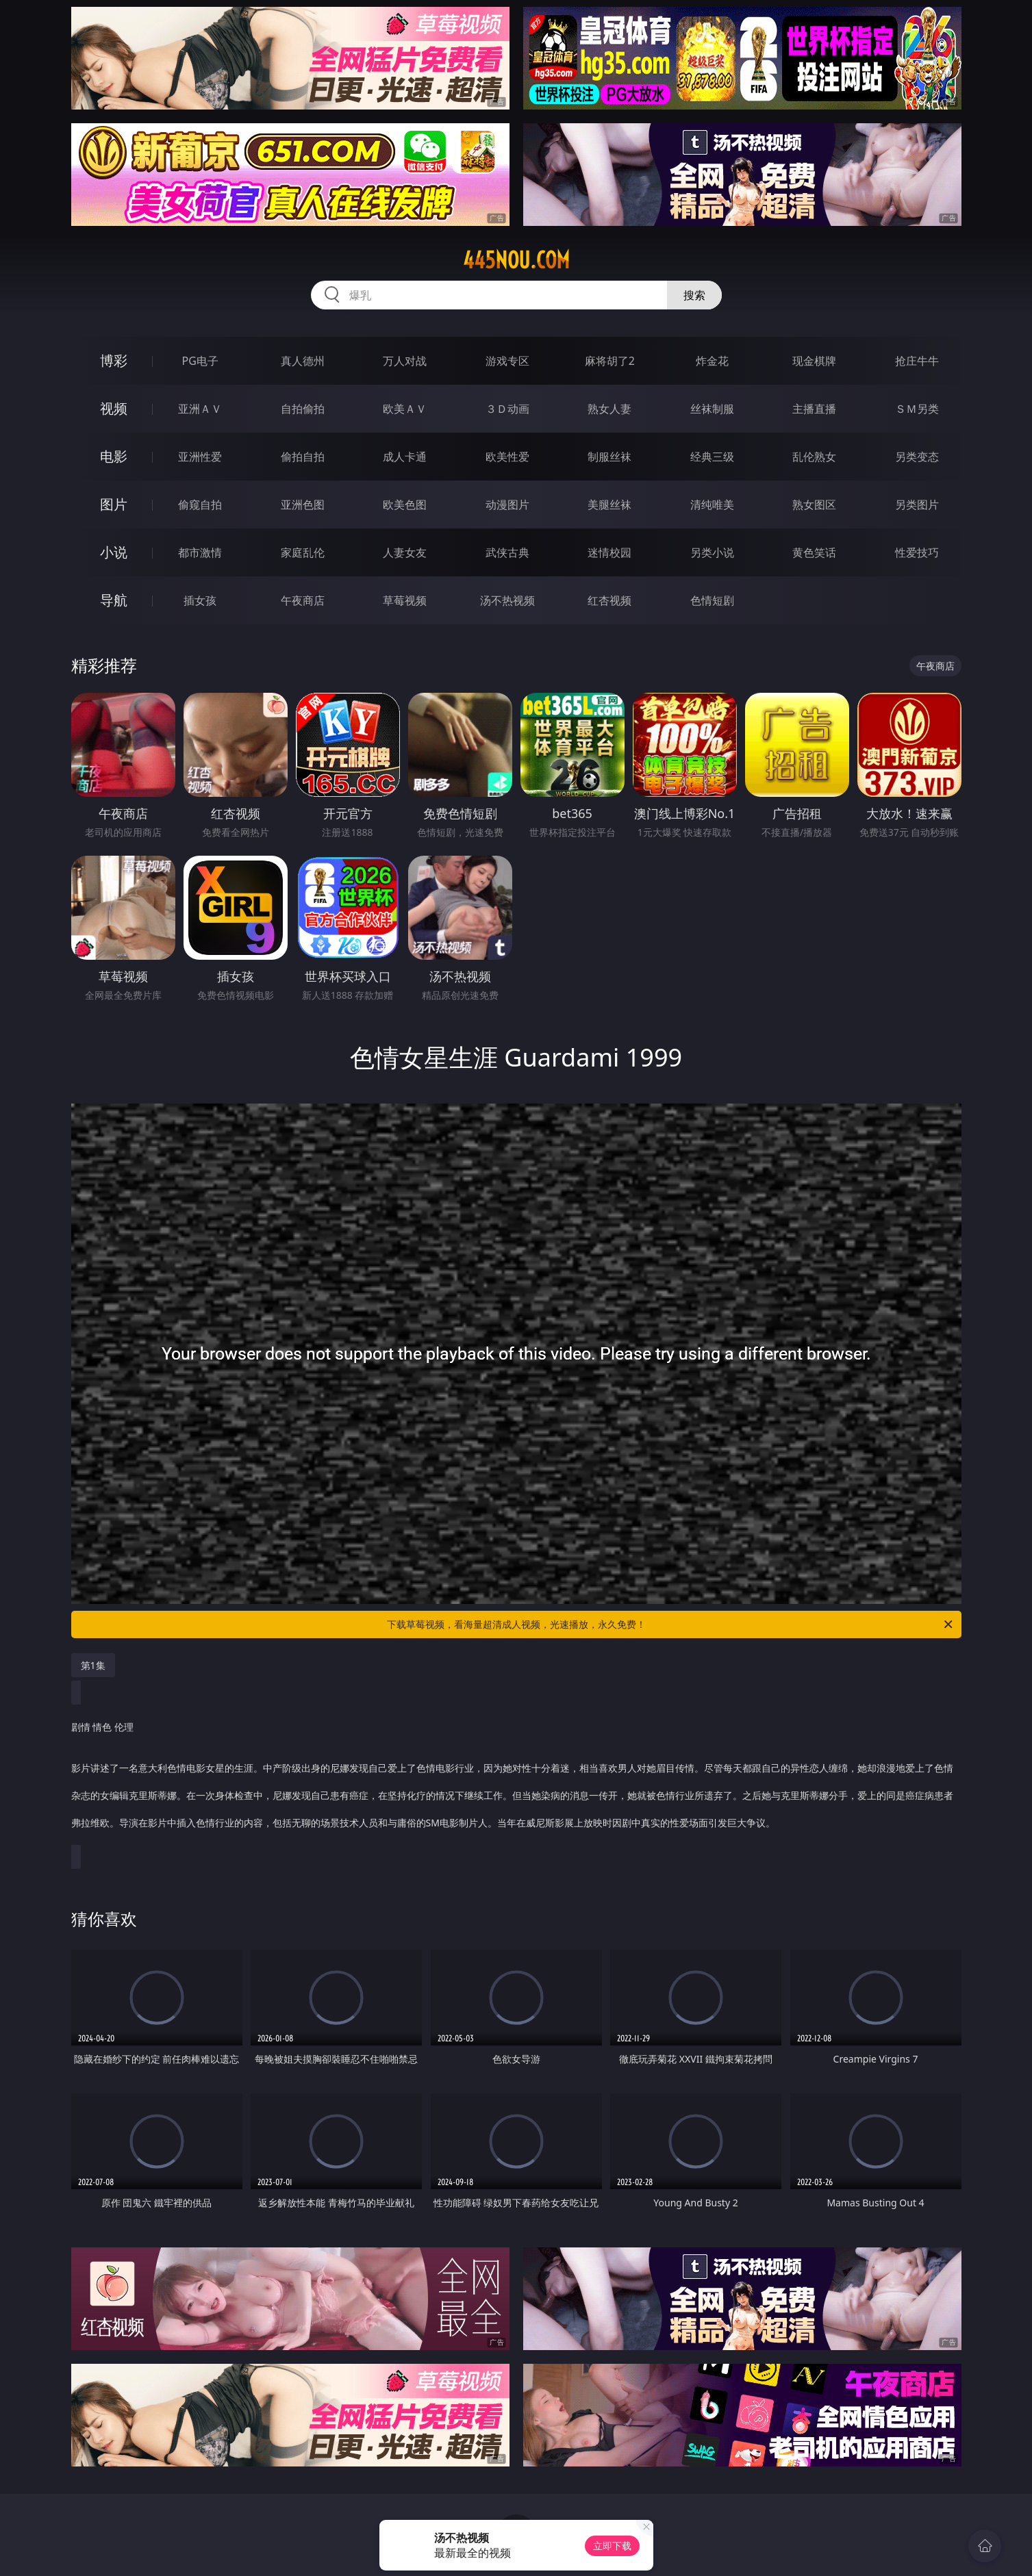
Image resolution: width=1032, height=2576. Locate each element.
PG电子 (200, 360)
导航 (113, 600)
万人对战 (405, 360)
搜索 (694, 295)
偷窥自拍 (200, 504)
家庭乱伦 (303, 552)
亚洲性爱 (200, 456)
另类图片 (917, 504)
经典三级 (712, 456)
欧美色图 (405, 504)
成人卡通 (405, 456)
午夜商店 (303, 600)
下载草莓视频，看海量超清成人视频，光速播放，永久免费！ (671, 1624)
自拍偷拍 (303, 408)
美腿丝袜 (609, 504)
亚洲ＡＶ (200, 408)
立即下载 (612, 2545)
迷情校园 (609, 552)
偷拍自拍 (303, 456)
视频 (113, 408)
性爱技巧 (917, 552)
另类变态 (917, 456)
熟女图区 (814, 504)
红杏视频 (609, 600)
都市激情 (200, 552)
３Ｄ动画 (507, 408)
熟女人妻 (609, 408)
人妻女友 (405, 552)
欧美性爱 (507, 456)
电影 (113, 456)
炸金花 (712, 360)
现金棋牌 (814, 360)
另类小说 (712, 552)
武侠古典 (507, 552)
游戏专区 (507, 360)
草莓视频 (405, 600)
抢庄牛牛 (917, 360)
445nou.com (516, 260)
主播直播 (814, 408)
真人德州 (303, 360)
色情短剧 (712, 600)
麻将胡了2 (610, 360)
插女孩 (200, 600)
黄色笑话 (814, 552)
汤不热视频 (507, 600)
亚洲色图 (303, 504)
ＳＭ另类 (917, 408)
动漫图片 (507, 504)
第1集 (93, 1665)
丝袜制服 (712, 408)
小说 (113, 552)
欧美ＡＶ (405, 408)
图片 (113, 504)
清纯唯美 (712, 504)
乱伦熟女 (814, 456)
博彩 (113, 360)
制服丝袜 (609, 456)
